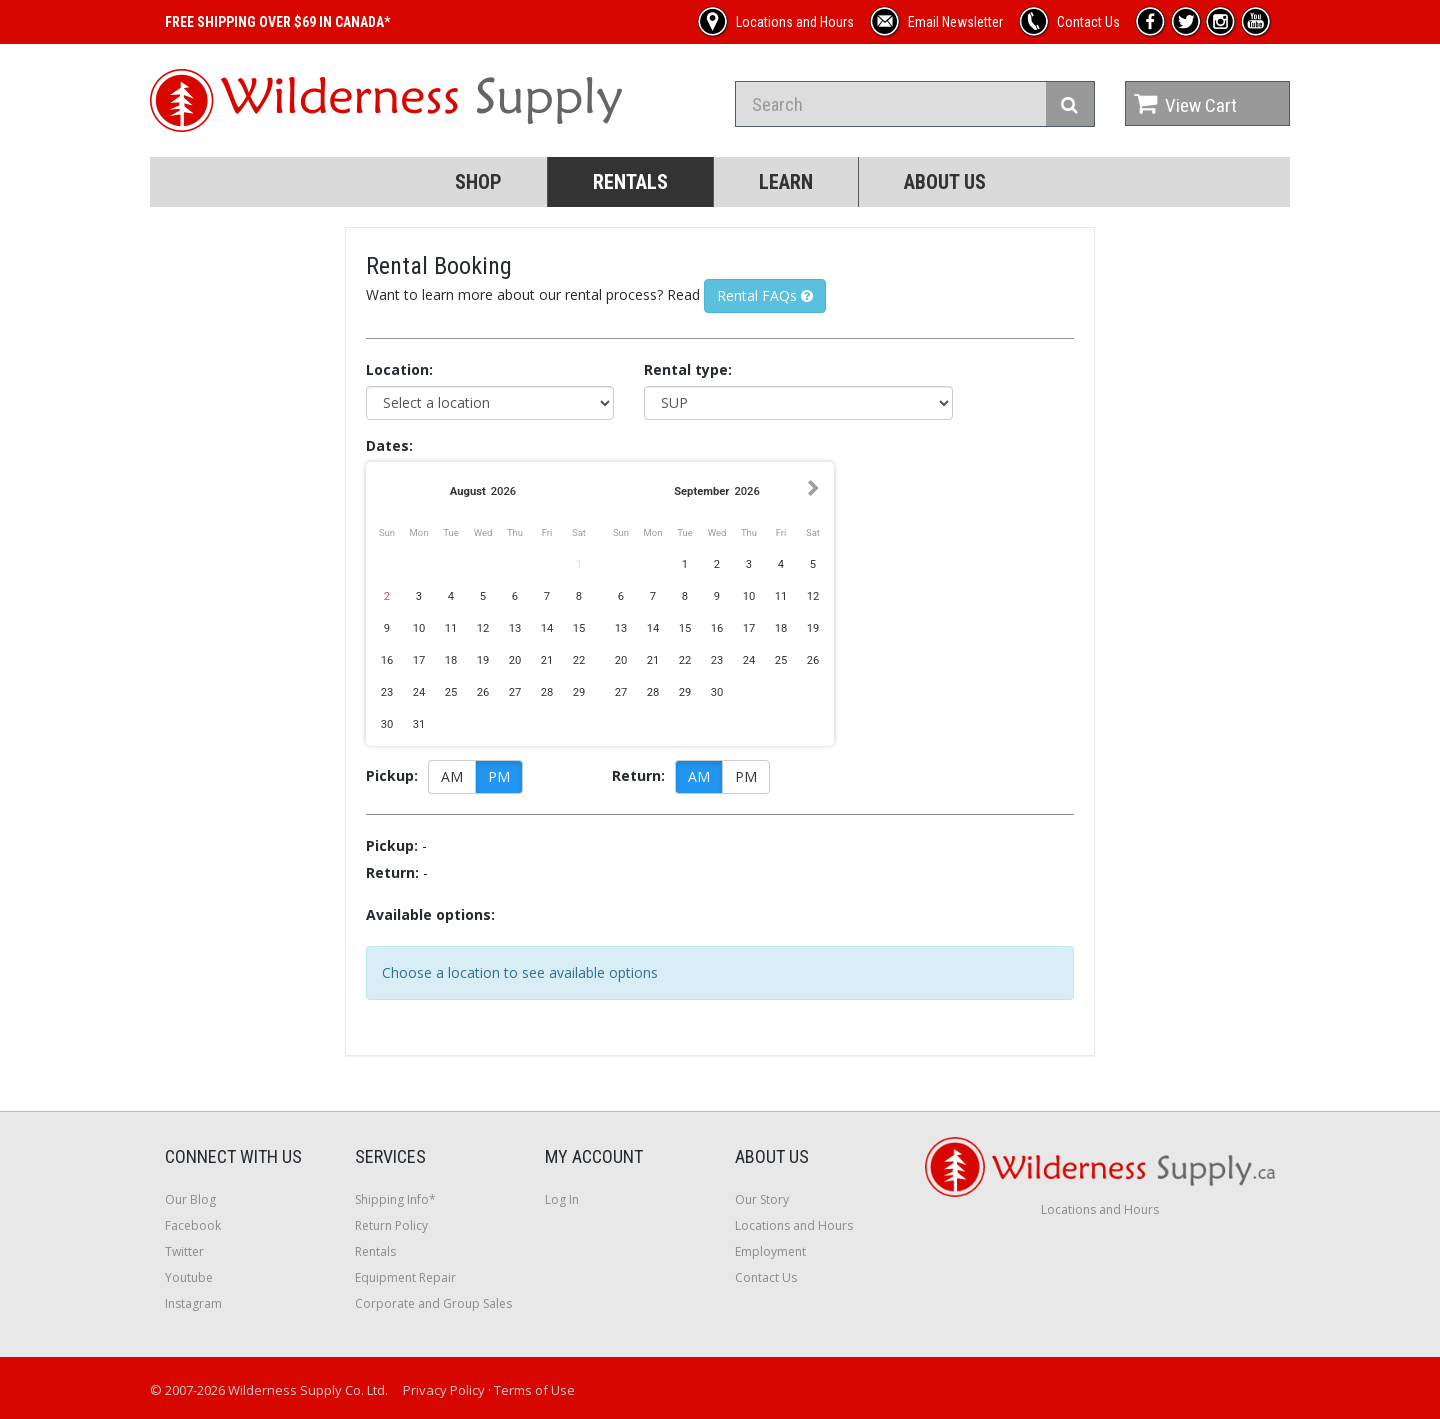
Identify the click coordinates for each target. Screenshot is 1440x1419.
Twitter (184, 1251)
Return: (638, 775)
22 (579, 660)
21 (547, 660)
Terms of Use (534, 1390)
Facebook (193, 1225)
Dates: (389, 445)
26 (483, 692)
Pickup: (392, 775)
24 (419, 692)
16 (387, 660)
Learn (786, 182)
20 (515, 660)
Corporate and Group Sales (433, 1303)
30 (387, 724)
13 (515, 628)
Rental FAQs (765, 295)
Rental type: (688, 369)
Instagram (193, 1303)
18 (451, 660)
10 (419, 628)
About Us (945, 182)
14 (547, 628)
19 (483, 660)
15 (579, 628)
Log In (562, 1199)
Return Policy (391, 1225)
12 (483, 628)
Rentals (630, 182)
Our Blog (190, 1199)
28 (547, 692)
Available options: (430, 914)
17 (419, 660)
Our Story (762, 1199)
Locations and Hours (794, 1225)
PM (499, 776)
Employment (770, 1251)
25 (451, 692)
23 (387, 692)
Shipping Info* (395, 1199)
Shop (478, 182)
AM (452, 776)
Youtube (189, 1277)
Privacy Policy (444, 1390)
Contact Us (766, 1277)
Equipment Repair (405, 1277)
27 (515, 692)
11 (451, 628)
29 (579, 692)
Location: (399, 369)
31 (419, 724)
